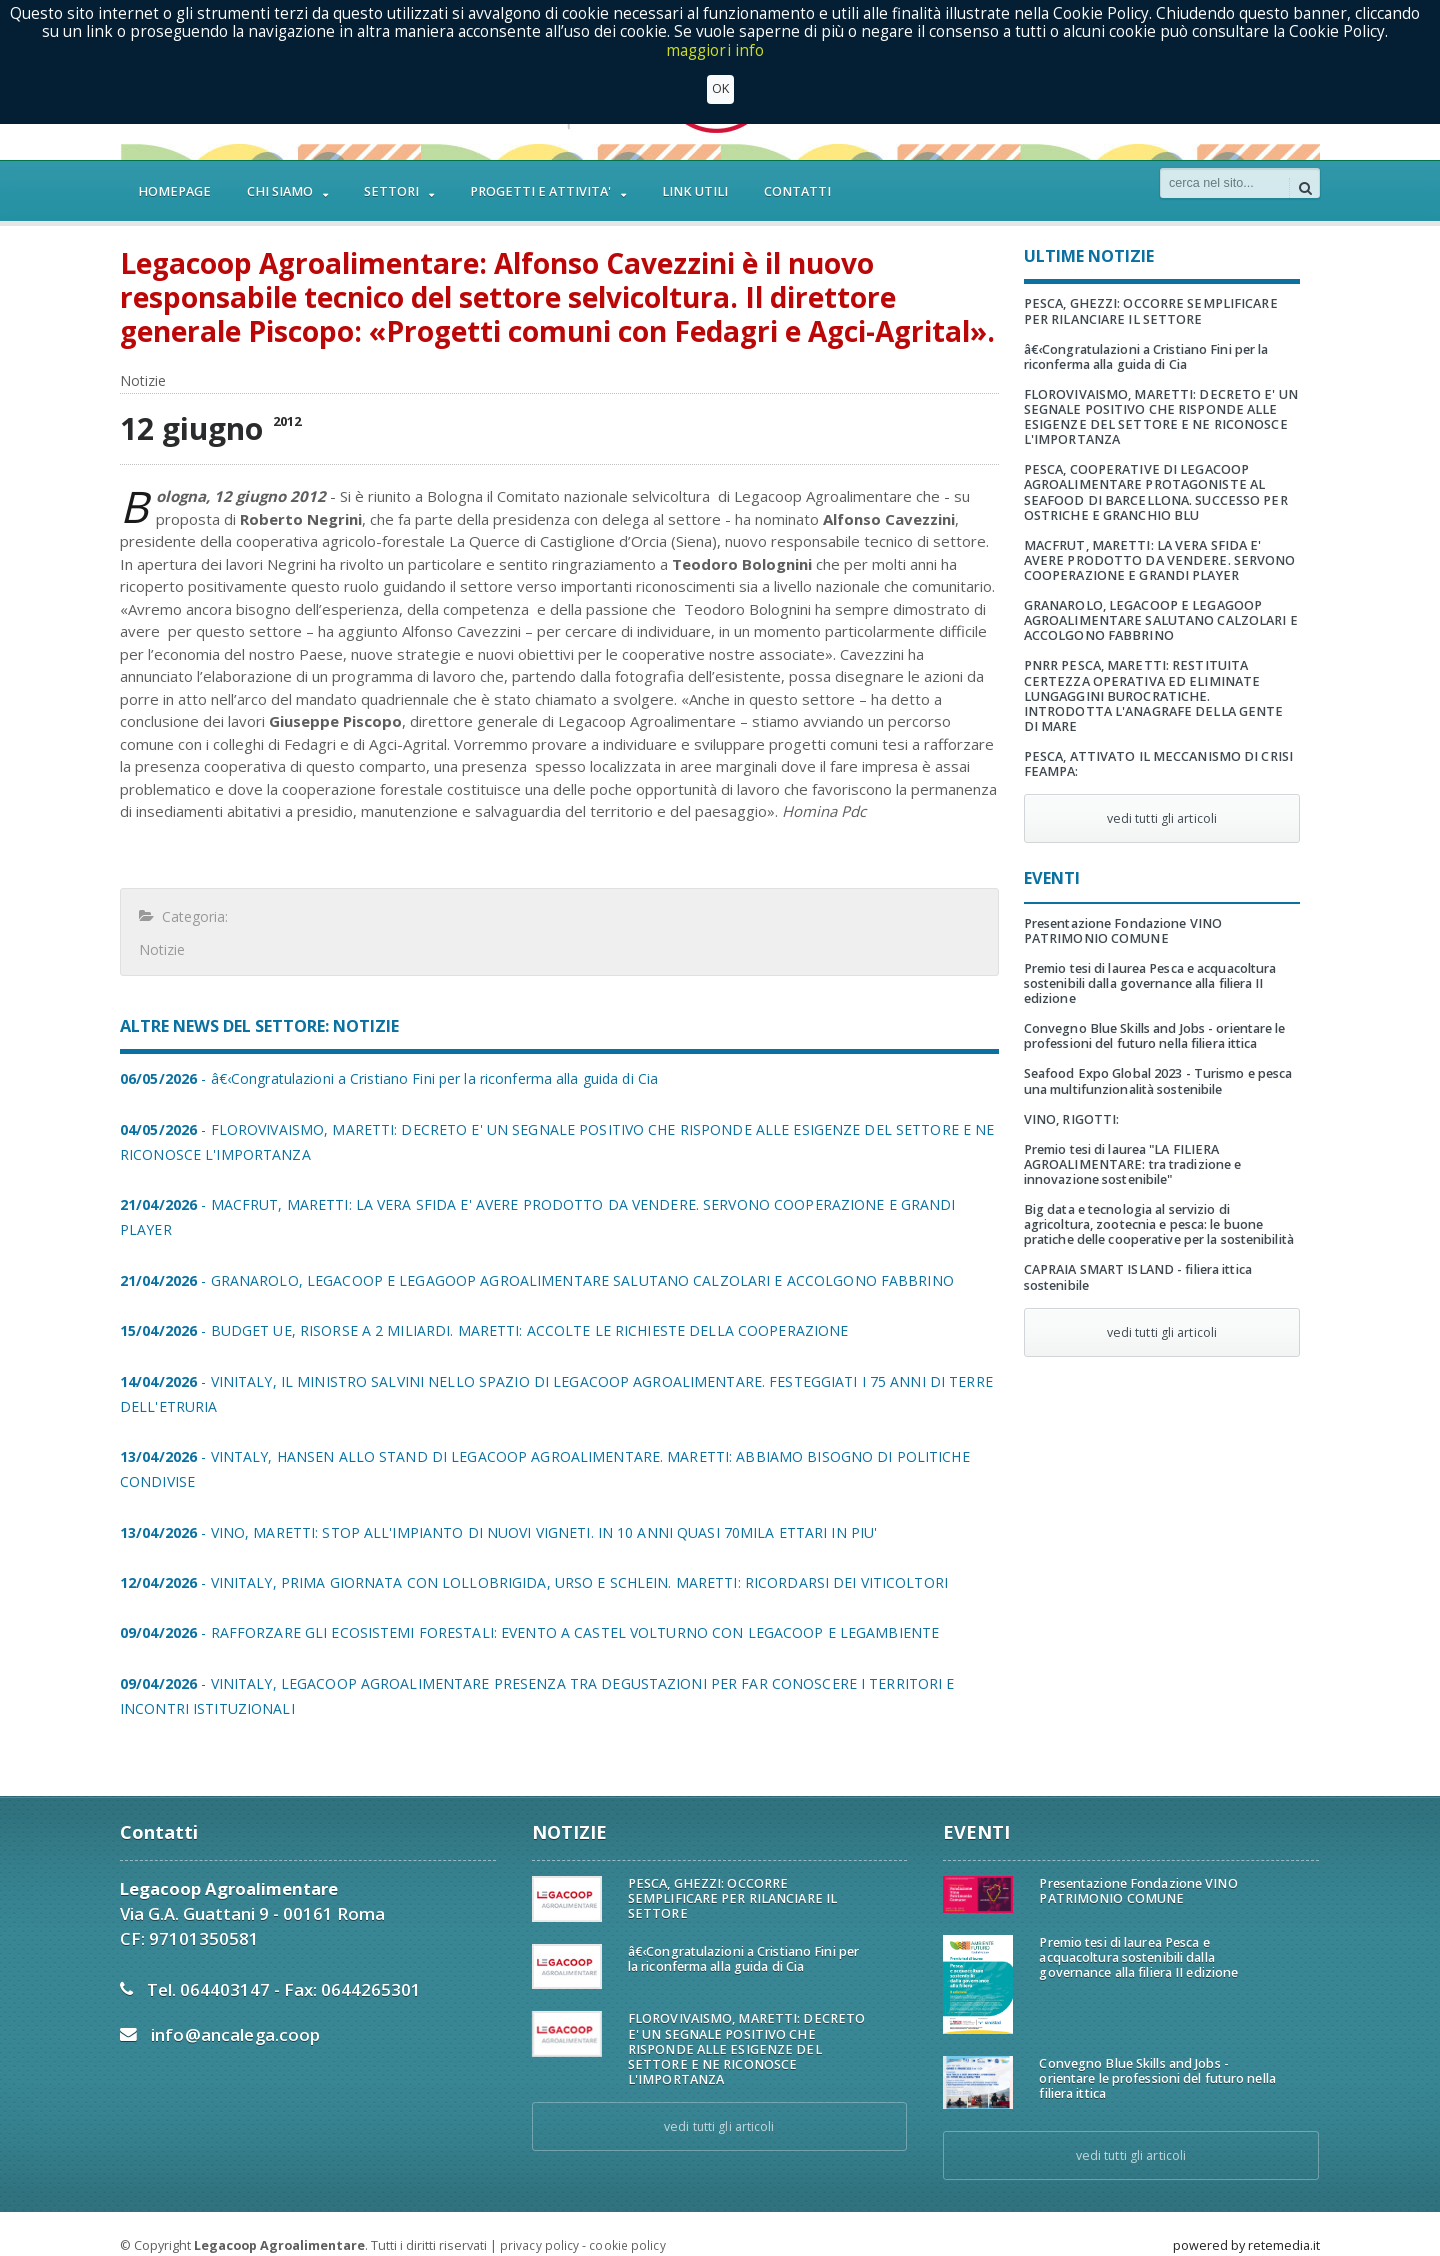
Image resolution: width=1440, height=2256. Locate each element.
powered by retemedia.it (1246, 2220)
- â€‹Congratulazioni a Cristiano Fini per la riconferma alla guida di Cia (384, 1078)
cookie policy (626, 2220)
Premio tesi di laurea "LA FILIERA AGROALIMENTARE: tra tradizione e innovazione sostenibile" (1131, 1149)
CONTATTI (797, 191)
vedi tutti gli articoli (1162, 803)
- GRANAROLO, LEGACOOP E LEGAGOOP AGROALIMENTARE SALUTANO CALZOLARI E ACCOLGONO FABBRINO (531, 1255)
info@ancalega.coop (234, 2009)
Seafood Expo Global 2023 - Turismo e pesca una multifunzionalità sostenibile (1156, 1066)
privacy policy (539, 2220)
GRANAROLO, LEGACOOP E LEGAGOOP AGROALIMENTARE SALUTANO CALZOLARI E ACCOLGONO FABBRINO (1159, 620)
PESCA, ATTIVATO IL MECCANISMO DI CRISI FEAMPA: (1156, 749)
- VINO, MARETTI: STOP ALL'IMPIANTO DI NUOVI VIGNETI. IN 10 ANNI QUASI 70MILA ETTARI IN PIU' (492, 1507)
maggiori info (715, 50)
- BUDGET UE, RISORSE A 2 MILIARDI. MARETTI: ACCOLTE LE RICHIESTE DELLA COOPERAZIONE (478, 1305)
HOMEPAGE (174, 191)
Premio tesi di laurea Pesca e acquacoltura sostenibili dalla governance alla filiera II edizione (1148, 968)
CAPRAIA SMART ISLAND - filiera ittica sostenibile (1136, 1262)
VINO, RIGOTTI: (1071, 1104)
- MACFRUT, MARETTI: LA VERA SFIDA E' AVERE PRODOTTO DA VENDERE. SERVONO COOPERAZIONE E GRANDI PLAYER (559, 1204)
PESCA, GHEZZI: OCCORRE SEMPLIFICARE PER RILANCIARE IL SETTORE (1149, 311)
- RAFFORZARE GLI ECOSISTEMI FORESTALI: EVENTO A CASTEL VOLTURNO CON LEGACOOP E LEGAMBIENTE (523, 1607)
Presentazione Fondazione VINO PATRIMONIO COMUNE (1121, 916)
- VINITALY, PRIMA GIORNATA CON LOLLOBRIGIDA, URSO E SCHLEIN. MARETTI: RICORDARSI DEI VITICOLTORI (527, 1557)
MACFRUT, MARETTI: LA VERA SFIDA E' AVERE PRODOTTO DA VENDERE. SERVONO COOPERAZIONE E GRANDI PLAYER (1158, 560)
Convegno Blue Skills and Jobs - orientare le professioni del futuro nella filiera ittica (1152, 1021)
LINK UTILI (695, 191)
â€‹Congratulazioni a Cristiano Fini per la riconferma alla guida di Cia (1144, 357)
